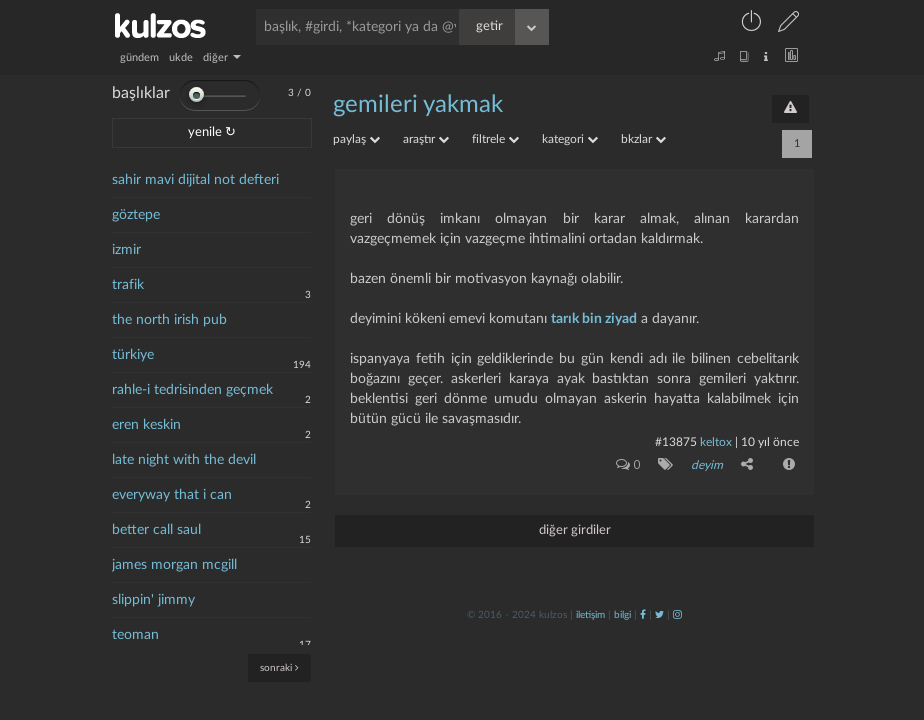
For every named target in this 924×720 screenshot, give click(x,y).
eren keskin (146, 425)
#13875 (676, 442)
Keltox (717, 442)
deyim (707, 465)
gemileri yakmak (418, 105)
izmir (126, 250)
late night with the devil (184, 460)
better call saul (156, 530)
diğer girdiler (575, 530)
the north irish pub (169, 320)
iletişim (590, 615)
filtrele (495, 139)
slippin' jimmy (153, 600)
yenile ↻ (212, 132)
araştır (426, 139)
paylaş (356, 139)
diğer (222, 57)
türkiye (133, 355)
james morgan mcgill (174, 565)
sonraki (279, 667)
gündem (139, 57)
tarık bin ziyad (594, 319)
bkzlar (643, 139)
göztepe (136, 215)
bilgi (622, 615)
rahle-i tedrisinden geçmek (192, 390)
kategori (570, 139)
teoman (135, 635)
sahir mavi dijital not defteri (195, 180)
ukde (181, 57)
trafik (128, 285)
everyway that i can (172, 495)
